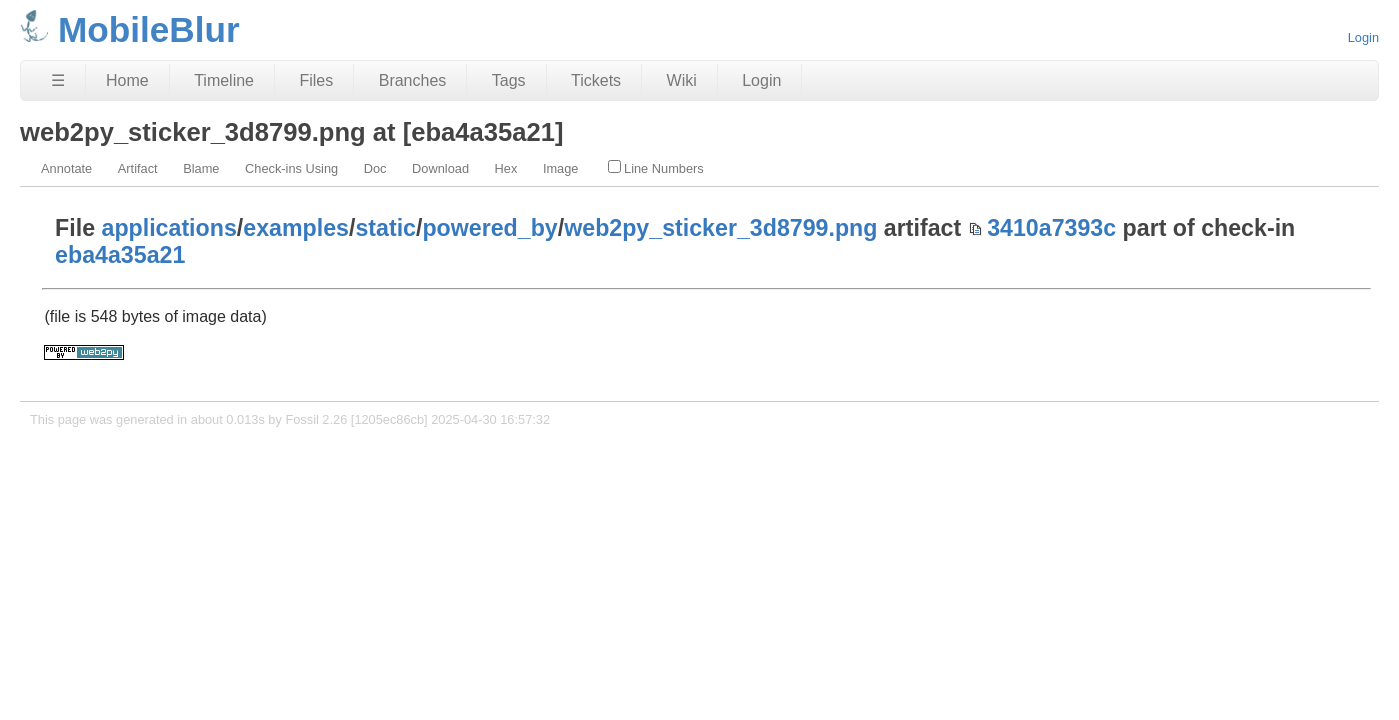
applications (169, 228)
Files (316, 80)
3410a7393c (1051, 228)
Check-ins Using (291, 168)
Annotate (66, 168)
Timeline (224, 80)
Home (127, 80)
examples (296, 228)
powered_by (489, 228)
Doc (375, 168)
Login (1363, 37)
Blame (201, 168)
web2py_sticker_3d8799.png (720, 228)
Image (561, 168)
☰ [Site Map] (58, 80)
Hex (506, 168)
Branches (413, 80)
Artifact (138, 168)
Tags (509, 80)
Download (440, 168)
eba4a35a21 (120, 255)
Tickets (596, 80)
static (385, 228)
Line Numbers (656, 168)
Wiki (682, 80)
